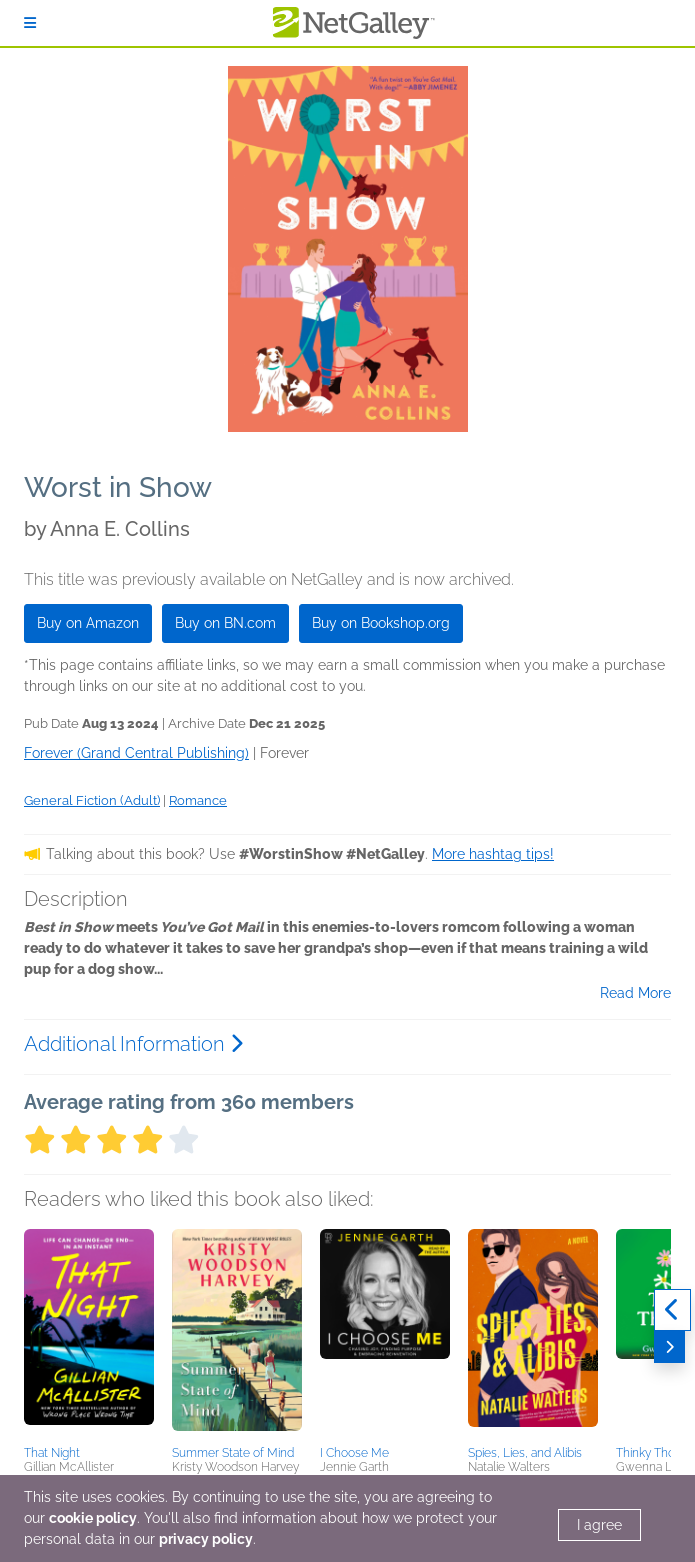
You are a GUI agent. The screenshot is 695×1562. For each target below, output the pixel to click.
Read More (635, 993)
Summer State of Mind (233, 1453)
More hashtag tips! (493, 854)
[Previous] (672, 1310)
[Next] (669, 1347)
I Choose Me (354, 1453)
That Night (52, 1453)
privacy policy (206, 1539)
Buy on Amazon (88, 623)
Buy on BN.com (225, 623)
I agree (599, 1525)
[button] (89, 1334)
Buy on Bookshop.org (381, 623)
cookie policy (93, 1518)
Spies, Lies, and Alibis (525, 1453)
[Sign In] (30, 23)
